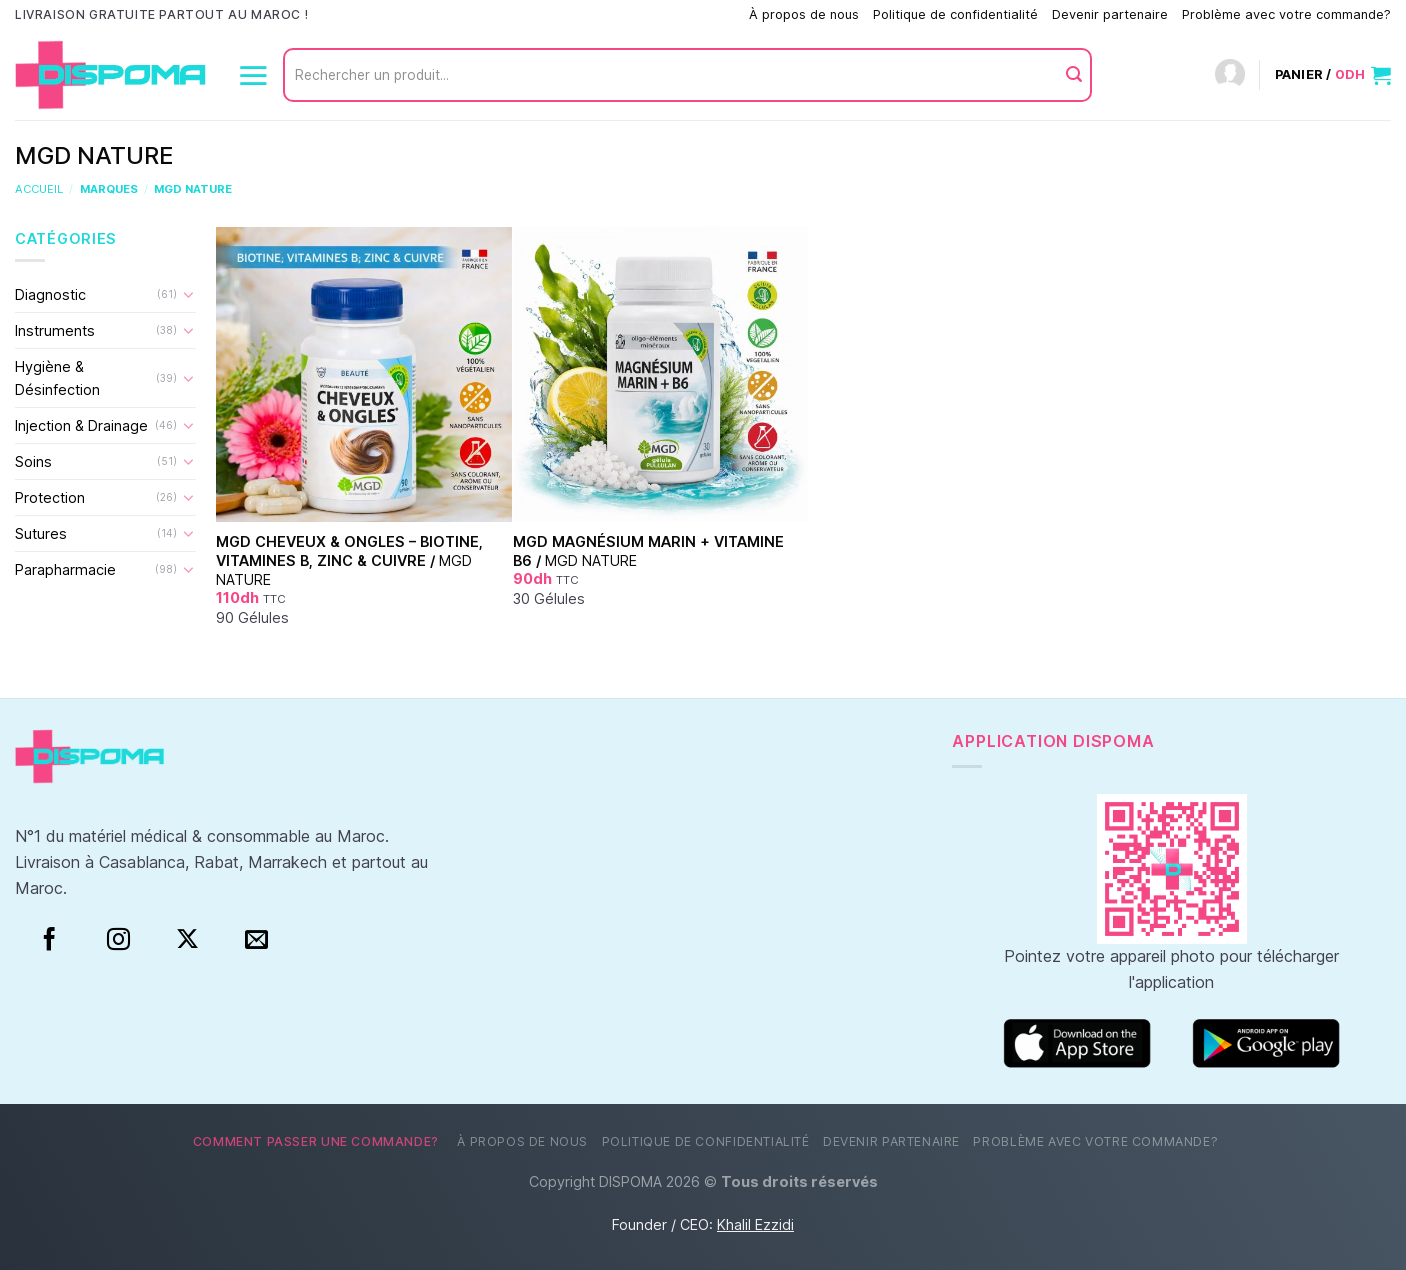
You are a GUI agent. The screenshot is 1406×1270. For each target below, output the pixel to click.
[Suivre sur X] (187, 940)
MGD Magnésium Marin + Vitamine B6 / (648, 551)
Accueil (39, 189)
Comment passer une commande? (632, 14)
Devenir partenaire (1110, 14)
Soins (33, 461)
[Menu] (253, 75)
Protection (50, 497)
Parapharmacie (65, 569)
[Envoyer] (1074, 75)
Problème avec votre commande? (1286, 14)
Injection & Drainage (81, 425)
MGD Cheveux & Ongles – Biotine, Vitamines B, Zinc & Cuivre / (349, 560)
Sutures (41, 533)
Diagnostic (50, 294)
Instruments (55, 330)
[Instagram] (118, 940)
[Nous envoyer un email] (256, 940)
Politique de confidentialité (955, 14)
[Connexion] (1230, 75)
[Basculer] (189, 294)
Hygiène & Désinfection (57, 378)
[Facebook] (49, 940)
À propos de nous (804, 14)
